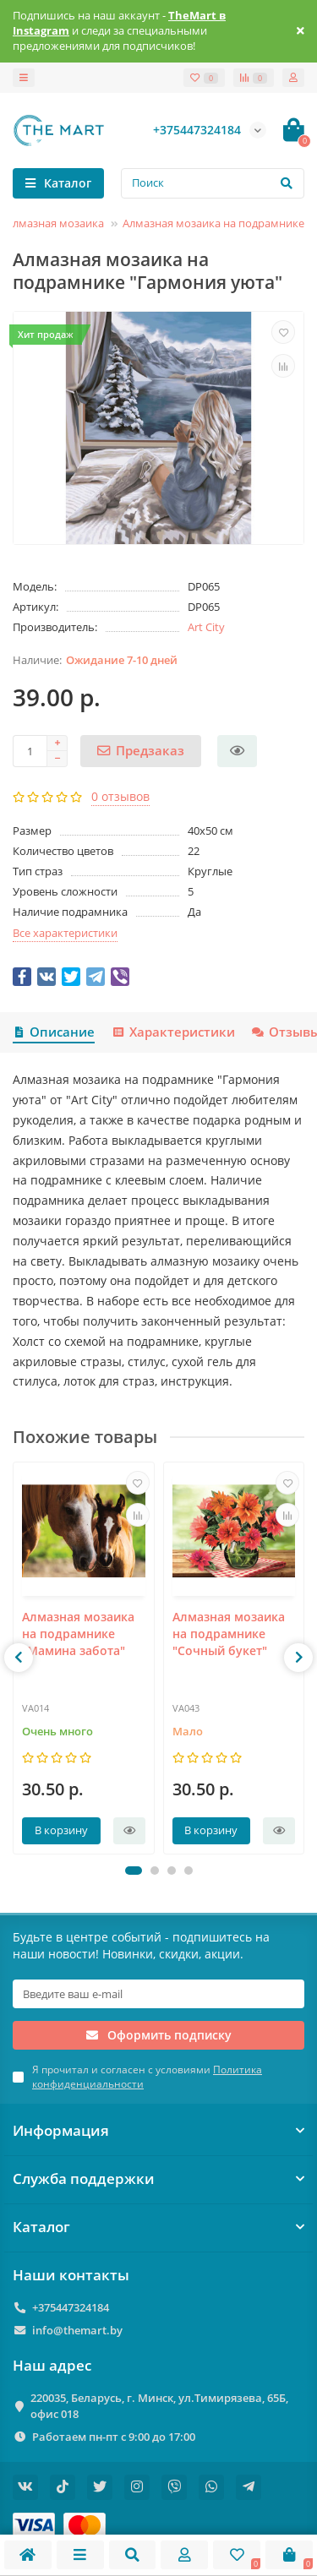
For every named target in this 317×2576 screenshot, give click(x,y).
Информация (158, 2130)
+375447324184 (70, 2307)
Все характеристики (65, 932)
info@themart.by (77, 2330)
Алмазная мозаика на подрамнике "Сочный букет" (228, 1633)
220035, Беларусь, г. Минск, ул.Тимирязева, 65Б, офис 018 (159, 2405)
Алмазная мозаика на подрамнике (213, 223)
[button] (133, 1870)
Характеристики (173, 1032)
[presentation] (18, 1657)
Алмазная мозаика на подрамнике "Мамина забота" (78, 1633)
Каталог (158, 2226)
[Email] (158, 1994)
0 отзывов (120, 796)
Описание (54, 1032)
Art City (206, 626)
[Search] (212, 183)
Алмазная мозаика (55, 223)
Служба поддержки (158, 2178)
